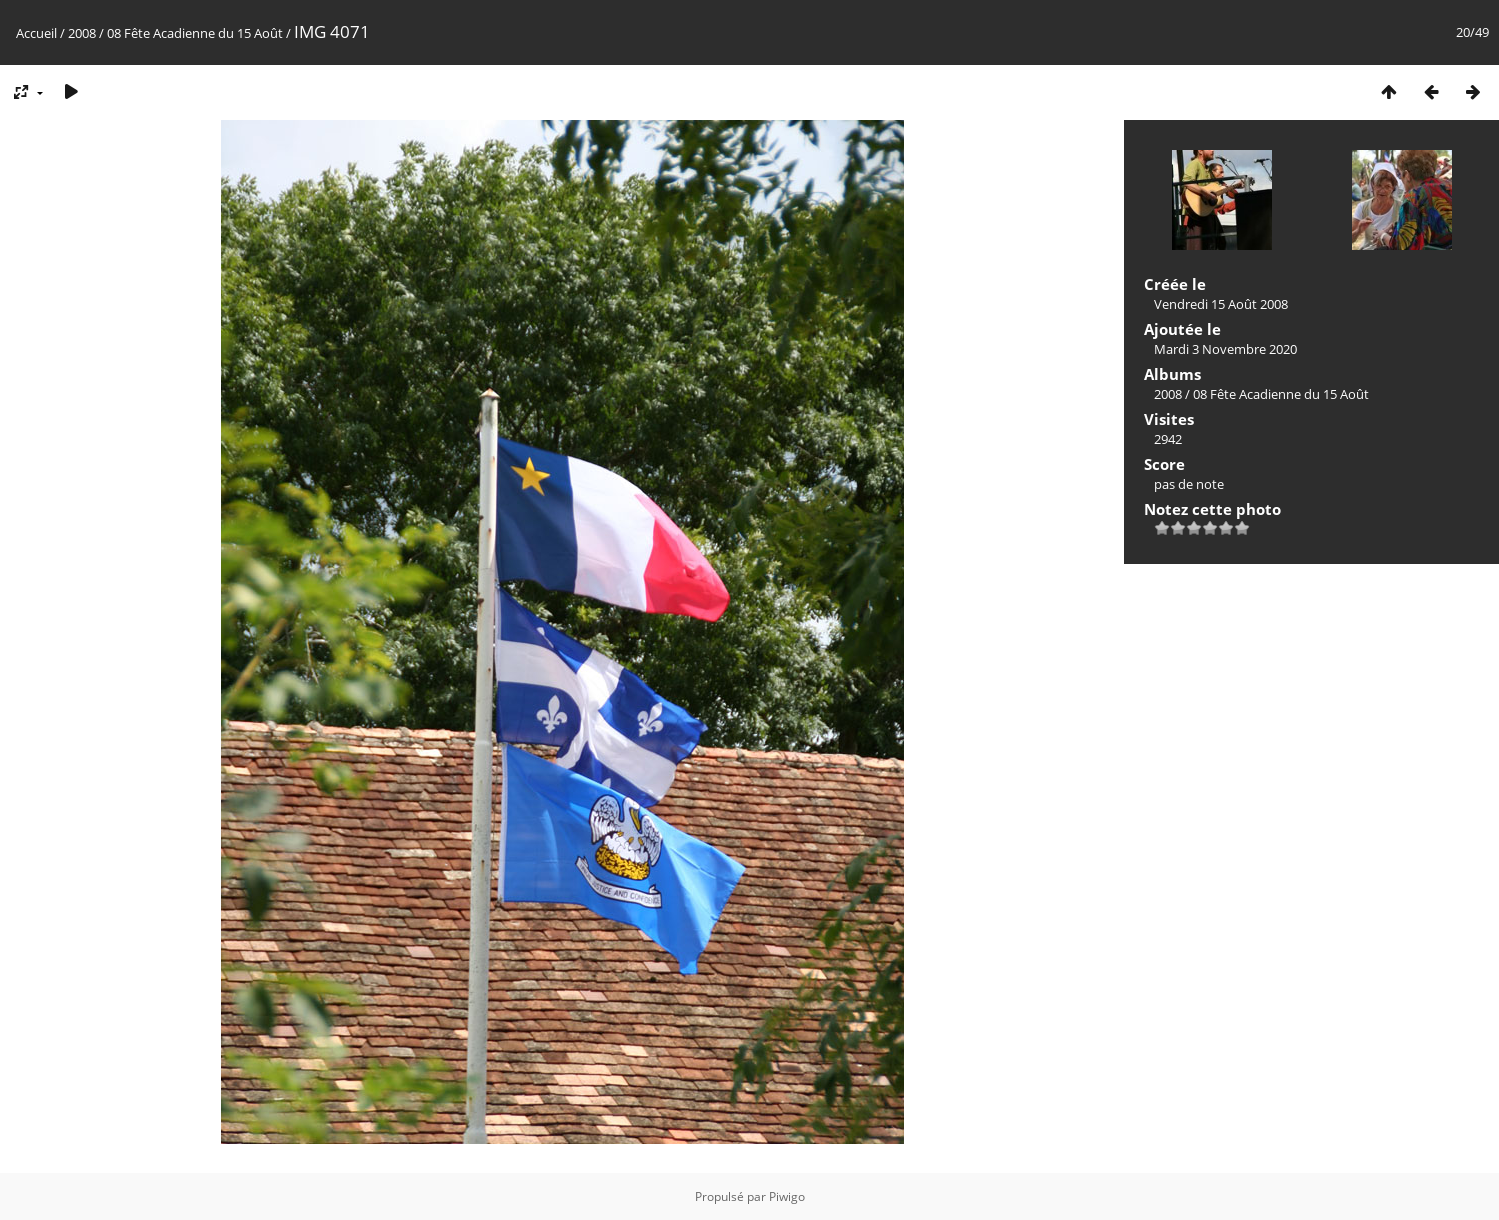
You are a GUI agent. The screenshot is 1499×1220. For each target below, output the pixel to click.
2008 (82, 33)
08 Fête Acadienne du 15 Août (196, 33)
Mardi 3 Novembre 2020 (1225, 349)
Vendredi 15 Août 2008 (1221, 304)
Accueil (36, 33)
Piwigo (787, 1196)
